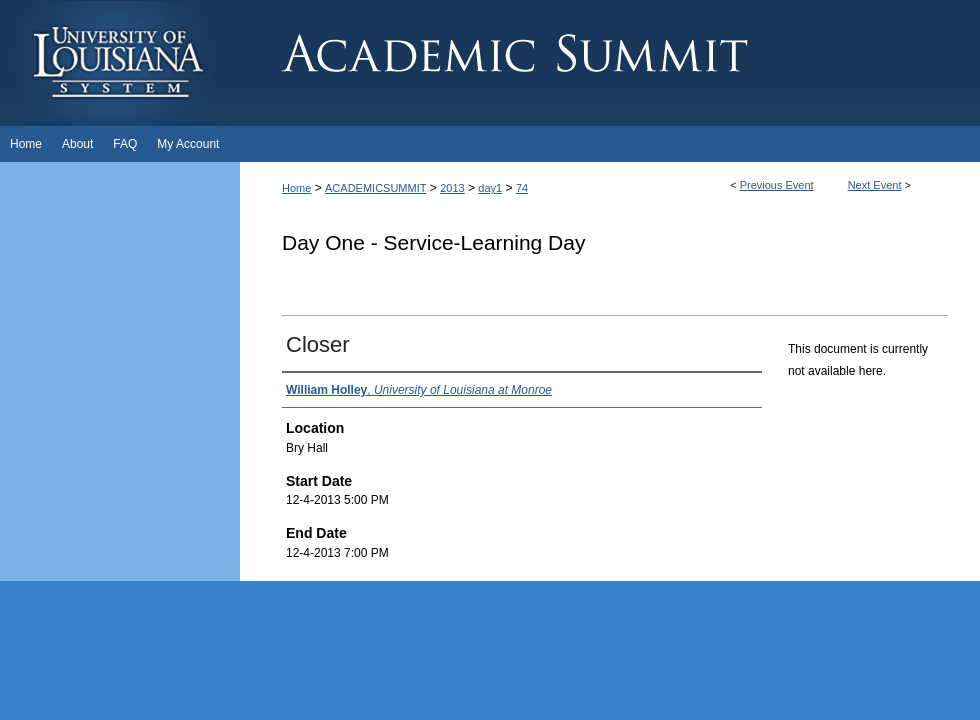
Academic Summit (610, 63)
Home (296, 188)
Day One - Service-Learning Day (433, 242)
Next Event (875, 185)
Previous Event (777, 185)
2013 (452, 188)
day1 (490, 188)
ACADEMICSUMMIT (375, 188)
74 (522, 188)
